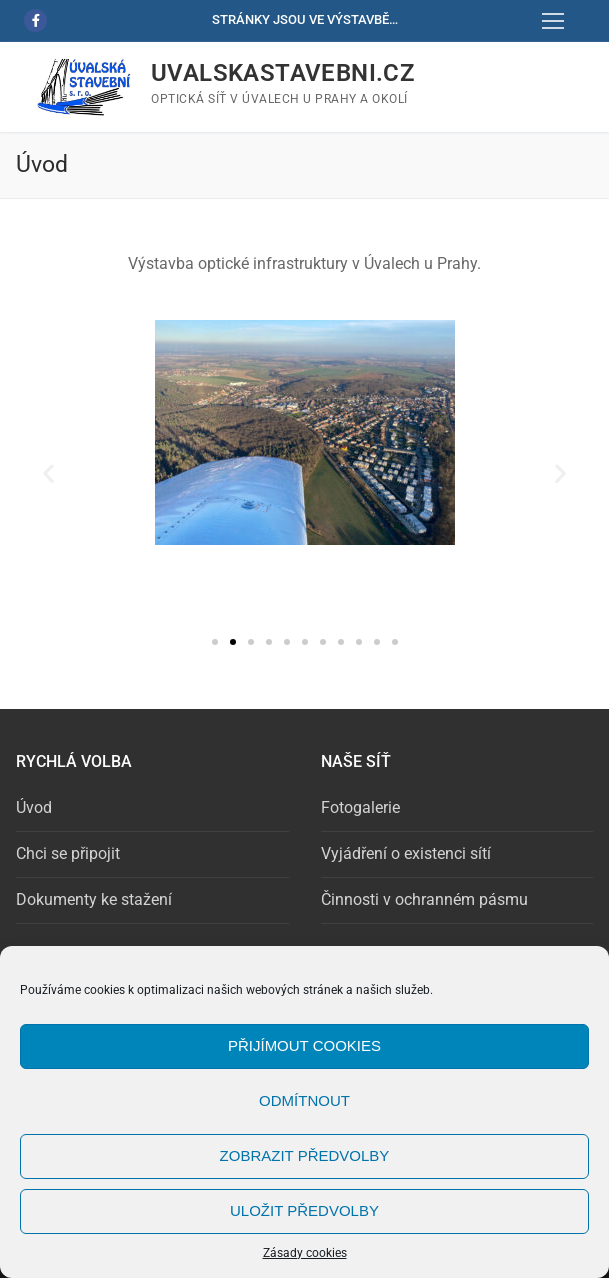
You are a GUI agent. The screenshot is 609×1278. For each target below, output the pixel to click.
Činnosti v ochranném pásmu (424, 899)
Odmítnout (304, 1100)
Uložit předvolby (304, 1210)
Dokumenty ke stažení (94, 899)
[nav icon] (553, 21)
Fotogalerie (360, 807)
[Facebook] (35, 20)
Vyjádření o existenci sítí (406, 853)
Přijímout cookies (304, 1045)
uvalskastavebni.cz (283, 73)
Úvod (34, 807)
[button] (48, 473)
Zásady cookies (305, 1253)
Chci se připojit (68, 853)
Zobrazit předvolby (305, 1155)
